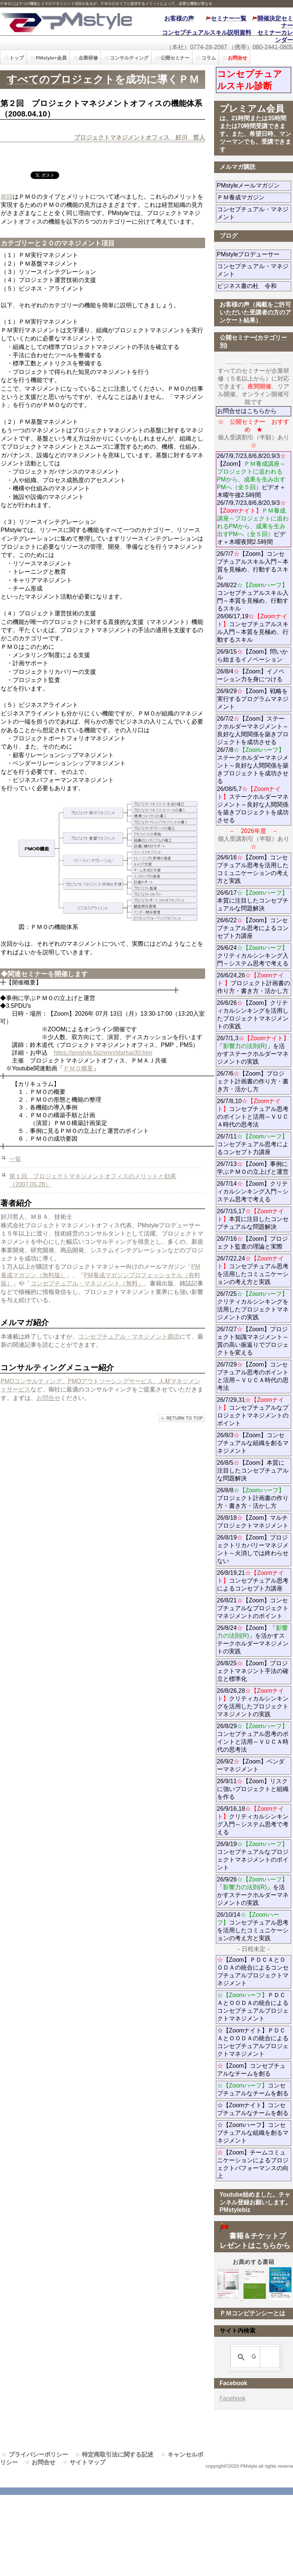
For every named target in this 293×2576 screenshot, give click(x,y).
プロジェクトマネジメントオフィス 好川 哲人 (139, 137)
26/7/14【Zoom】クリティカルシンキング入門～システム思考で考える (253, 1191)
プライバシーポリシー (38, 2454)
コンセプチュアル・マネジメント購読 (128, 1336)
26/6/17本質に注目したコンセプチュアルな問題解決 (253, 900)
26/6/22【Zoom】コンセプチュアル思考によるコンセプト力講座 (253, 928)
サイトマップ (87, 2462)
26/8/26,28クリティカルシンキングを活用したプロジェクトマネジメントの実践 (253, 1702)
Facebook (233, 2398)
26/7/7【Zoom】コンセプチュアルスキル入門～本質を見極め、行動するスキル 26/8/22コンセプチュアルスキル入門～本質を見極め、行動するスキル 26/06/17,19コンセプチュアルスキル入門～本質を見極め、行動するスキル (253, 597)
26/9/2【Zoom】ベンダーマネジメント (254, 1765)
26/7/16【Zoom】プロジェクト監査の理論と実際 (252, 1243)
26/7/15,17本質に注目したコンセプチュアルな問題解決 (253, 1219)
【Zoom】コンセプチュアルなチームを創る (251, 2070)
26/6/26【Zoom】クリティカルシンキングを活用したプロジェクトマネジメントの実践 (253, 1014)
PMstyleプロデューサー (254, 254)
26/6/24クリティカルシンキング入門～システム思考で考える (253, 956)
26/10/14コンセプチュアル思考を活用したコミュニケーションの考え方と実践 (253, 1926)
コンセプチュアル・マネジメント (253, 213)
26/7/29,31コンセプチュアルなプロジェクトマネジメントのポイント (253, 1411)
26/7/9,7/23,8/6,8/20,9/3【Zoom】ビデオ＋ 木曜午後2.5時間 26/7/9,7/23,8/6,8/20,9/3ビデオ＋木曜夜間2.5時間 (254, 499)
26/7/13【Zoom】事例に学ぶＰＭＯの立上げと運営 (253, 1168)
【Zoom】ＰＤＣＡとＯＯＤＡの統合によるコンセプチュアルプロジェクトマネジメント (253, 1971)
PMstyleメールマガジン (254, 185)
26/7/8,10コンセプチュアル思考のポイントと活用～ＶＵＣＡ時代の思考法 (253, 1113)
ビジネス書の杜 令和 (254, 286)
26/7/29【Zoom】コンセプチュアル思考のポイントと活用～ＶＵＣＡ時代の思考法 (253, 1376)
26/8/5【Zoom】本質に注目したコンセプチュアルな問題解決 (253, 1470)
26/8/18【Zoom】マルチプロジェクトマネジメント (253, 1522)
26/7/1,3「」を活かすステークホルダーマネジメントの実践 (253, 1050)
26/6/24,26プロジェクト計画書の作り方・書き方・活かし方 (253, 983)
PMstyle (66, 21)
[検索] (254, 2357)
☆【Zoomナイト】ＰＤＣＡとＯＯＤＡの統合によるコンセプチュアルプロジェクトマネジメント (253, 2042)
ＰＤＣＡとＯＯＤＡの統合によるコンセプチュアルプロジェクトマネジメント (253, 2007)
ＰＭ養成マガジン (254, 197)
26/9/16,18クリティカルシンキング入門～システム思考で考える (253, 1820)
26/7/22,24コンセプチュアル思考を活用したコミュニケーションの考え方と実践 (253, 1270)
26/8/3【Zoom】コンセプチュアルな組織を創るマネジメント (253, 1443)
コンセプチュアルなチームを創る (253, 2089)
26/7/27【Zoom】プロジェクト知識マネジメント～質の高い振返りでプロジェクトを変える (253, 1341)
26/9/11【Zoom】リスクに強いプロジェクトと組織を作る (253, 1789)
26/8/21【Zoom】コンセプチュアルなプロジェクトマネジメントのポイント (253, 1608)
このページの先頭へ (182, 1418)
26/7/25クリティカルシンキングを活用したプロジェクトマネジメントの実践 (253, 1305)
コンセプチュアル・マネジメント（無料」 (87, 1283)
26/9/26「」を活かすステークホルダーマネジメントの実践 (253, 1891)
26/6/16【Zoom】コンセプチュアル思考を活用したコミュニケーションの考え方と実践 (253, 869)
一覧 (15, 1159)
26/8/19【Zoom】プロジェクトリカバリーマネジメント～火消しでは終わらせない (253, 1549)
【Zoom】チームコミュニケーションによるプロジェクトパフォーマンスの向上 (253, 2164)
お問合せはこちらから (247, 411)
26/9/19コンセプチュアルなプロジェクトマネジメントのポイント (253, 1856)
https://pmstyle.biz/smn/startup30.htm (103, 1053)
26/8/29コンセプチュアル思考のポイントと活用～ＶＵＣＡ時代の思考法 (253, 1738)
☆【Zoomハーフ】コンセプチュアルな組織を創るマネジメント (253, 2133)
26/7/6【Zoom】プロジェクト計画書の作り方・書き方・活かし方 (253, 1081)
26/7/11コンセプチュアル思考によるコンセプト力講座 (253, 1144)
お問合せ (48, 1398)
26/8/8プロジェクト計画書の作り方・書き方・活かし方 (253, 1498)
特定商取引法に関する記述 (117, 2454)
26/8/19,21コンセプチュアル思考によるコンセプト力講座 (253, 1581)
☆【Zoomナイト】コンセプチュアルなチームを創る (253, 2109)
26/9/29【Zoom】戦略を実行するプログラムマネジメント (253, 699)
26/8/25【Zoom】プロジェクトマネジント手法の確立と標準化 (253, 1671)
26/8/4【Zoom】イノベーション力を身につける (250, 675)
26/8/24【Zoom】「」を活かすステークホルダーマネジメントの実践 (253, 1639)
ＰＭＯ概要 (78, 1068)
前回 (7, 196)
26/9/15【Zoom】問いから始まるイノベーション (252, 655)
